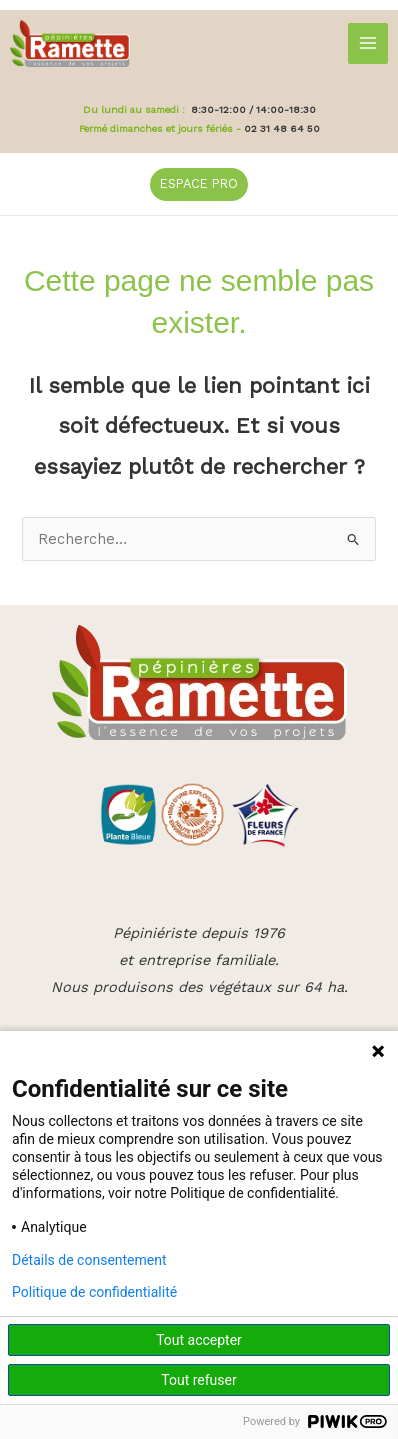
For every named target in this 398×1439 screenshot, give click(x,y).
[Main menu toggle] (368, 43)
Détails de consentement (89, 1260)
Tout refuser (198, 1380)
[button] (199, 184)
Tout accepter (199, 1340)
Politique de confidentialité (94, 1292)
